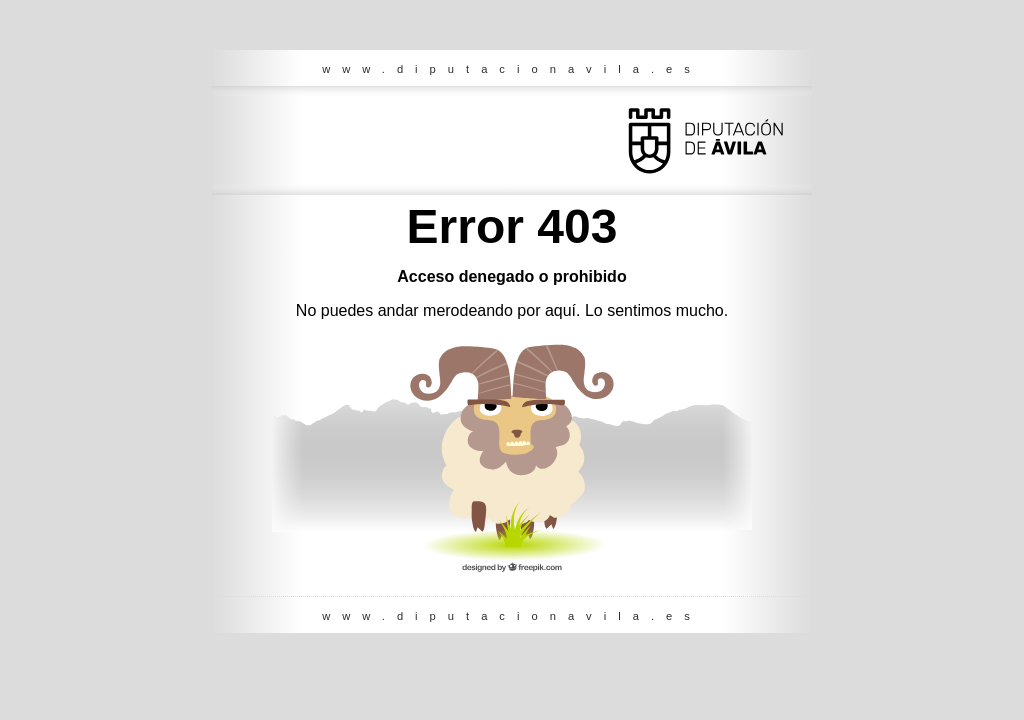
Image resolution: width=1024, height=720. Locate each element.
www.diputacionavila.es (512, 69)
